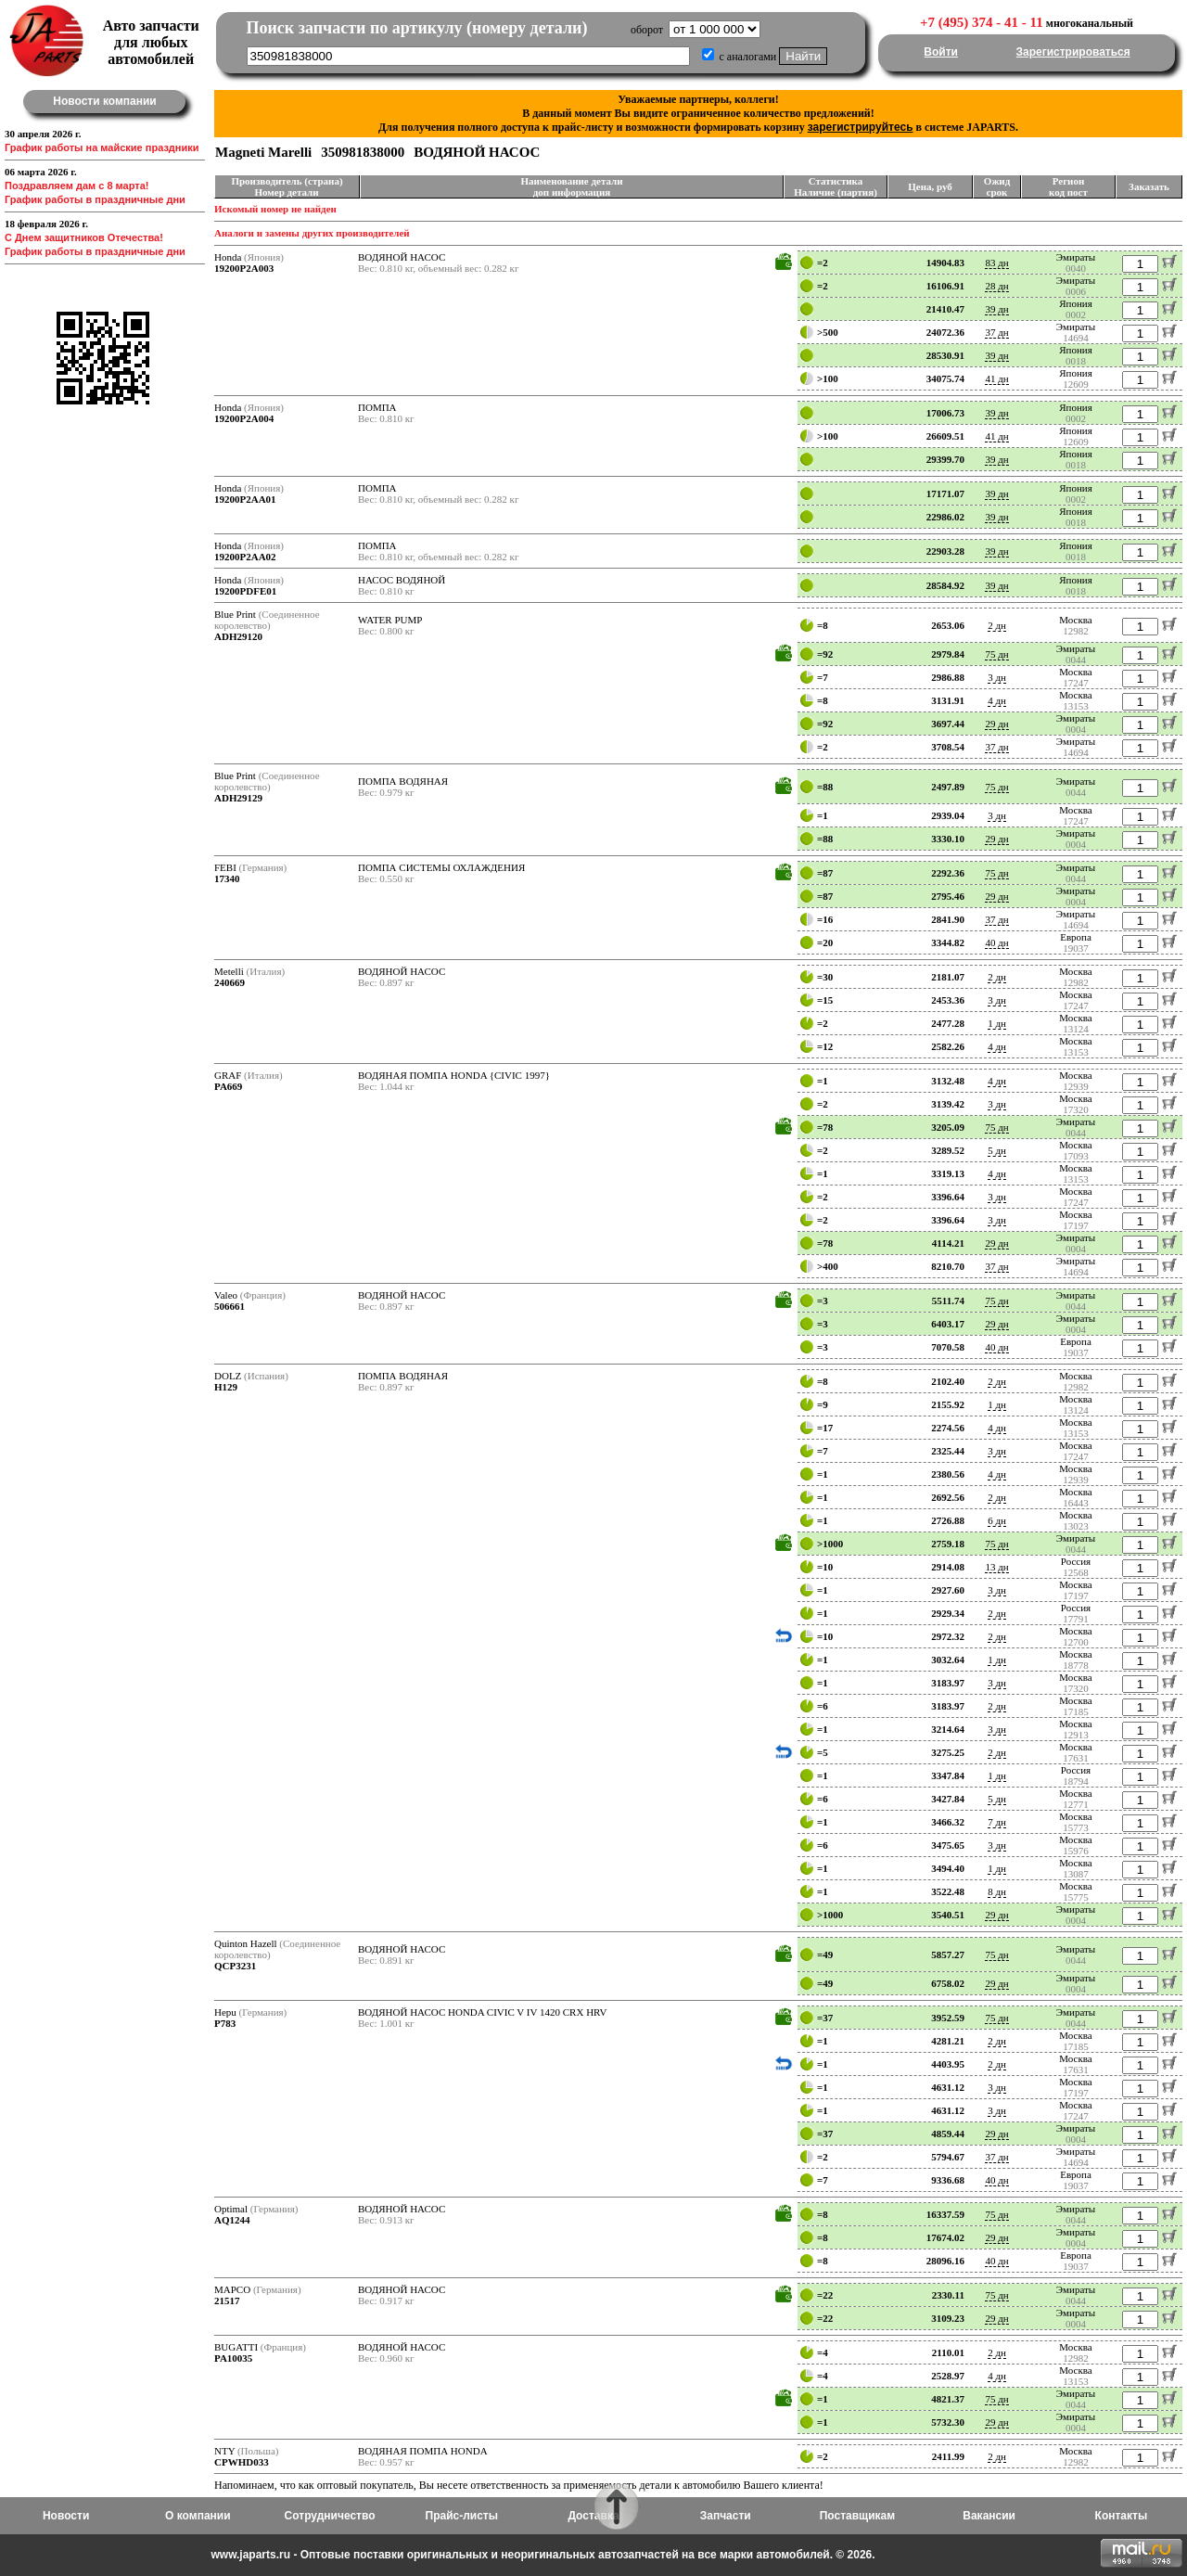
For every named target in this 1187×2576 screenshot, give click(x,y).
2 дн (997, 625)
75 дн (996, 654)
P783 (225, 2023)
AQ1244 (232, 2219)
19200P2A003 (244, 268)
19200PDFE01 (245, 590)
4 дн (997, 700)
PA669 (228, 1086)
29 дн (996, 723)
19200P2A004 (244, 418)
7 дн (997, 1821)
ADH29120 (238, 636)
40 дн (996, 942)
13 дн (996, 1566)
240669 (229, 982)
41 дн (996, 378)
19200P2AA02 (245, 556)
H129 (225, 1386)
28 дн (996, 285)
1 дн (997, 1023)
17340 (227, 878)
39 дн (996, 308)
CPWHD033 (241, 2461)
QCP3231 (235, 1965)
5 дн (997, 1150)
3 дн (997, 677)
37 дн (996, 332)
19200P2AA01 (245, 499)
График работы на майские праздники (102, 147)
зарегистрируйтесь (860, 127)
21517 (227, 2300)
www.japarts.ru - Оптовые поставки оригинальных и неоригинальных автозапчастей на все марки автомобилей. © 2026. (542, 2554)
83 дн (996, 262)
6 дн (997, 1520)
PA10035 (233, 2358)
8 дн (997, 1891)
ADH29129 (238, 797)
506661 (229, 1306)
